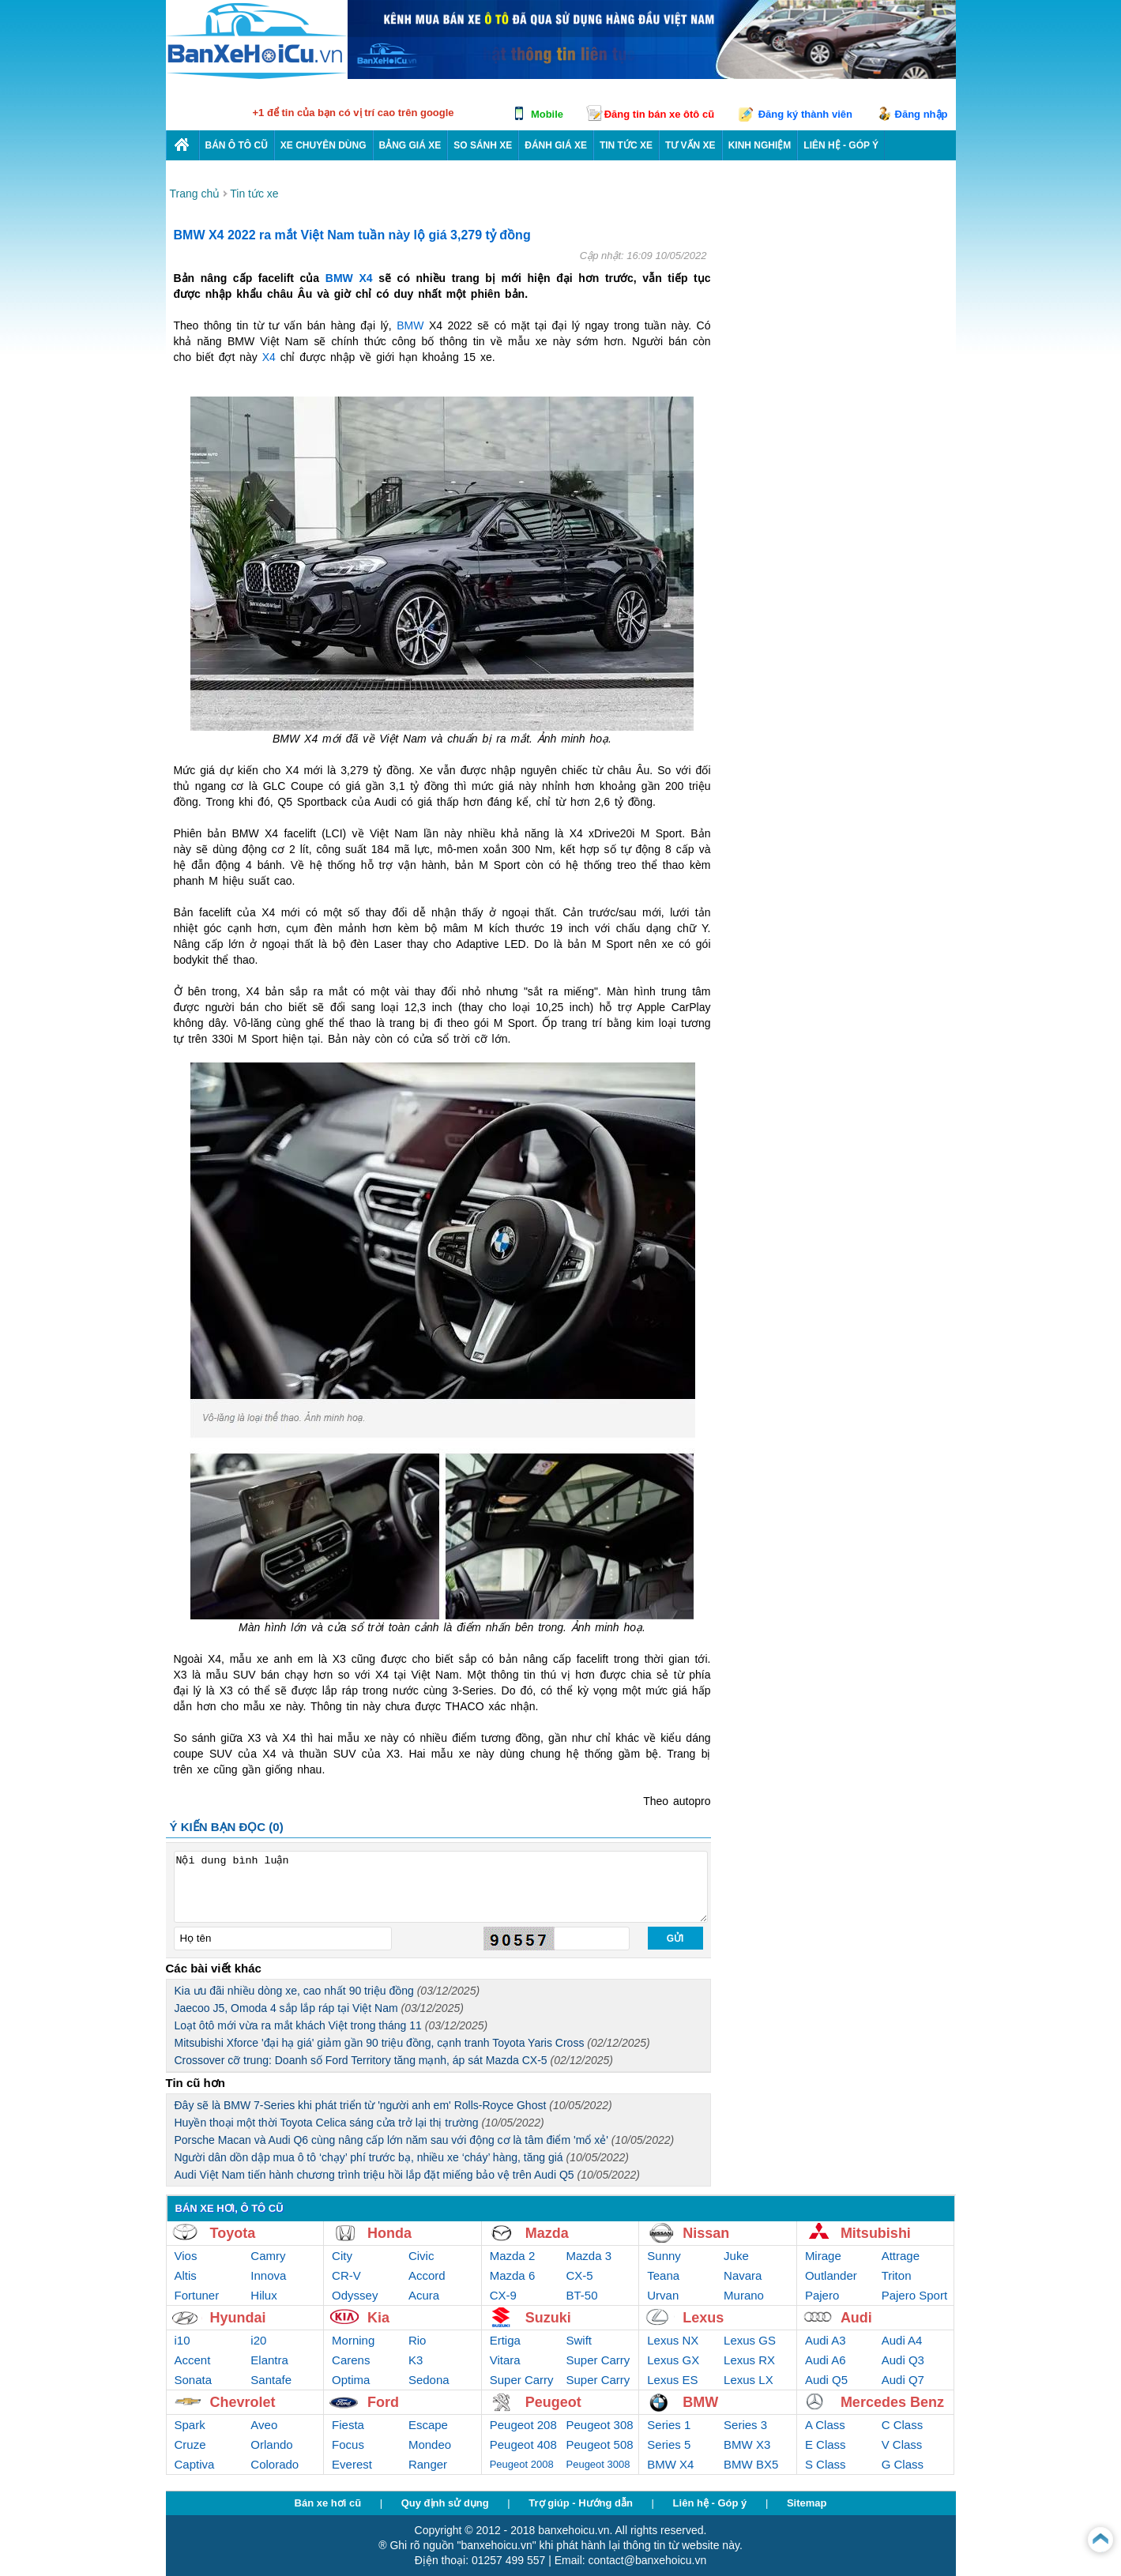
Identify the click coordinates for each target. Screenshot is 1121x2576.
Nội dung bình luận (441, 1887)
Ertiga (505, 2340)
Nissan (706, 2233)
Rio (417, 2340)
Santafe (271, 2379)
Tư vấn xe (690, 145)
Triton (897, 2275)
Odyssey (355, 2295)
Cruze (190, 2444)
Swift (579, 2340)
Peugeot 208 (523, 2424)
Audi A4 (902, 2340)
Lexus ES (672, 2379)
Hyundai (238, 2318)
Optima (351, 2379)
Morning (353, 2340)
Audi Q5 (826, 2379)
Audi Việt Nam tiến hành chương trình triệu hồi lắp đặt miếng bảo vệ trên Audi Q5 (407, 2174)
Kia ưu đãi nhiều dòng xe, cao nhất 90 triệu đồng (327, 1990)
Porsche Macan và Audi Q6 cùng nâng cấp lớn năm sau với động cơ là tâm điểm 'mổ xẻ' (425, 2140)
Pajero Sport (914, 2295)
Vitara (505, 2360)
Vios (186, 2255)
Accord (427, 2275)
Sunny (664, 2255)
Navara (743, 2275)
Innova (268, 2275)
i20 (258, 2340)
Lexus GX (673, 2360)
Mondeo (429, 2444)
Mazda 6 (513, 2275)
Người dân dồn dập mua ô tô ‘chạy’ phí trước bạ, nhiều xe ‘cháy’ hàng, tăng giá (402, 2157)
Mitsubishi (876, 2233)
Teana (663, 2275)
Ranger (427, 2464)
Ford (383, 2402)
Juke (736, 2255)
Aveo (263, 2424)
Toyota (233, 2233)
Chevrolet (243, 2402)
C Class (903, 2424)
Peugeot (553, 2402)
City (342, 2255)
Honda (389, 2233)
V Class (902, 2444)
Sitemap (807, 2503)
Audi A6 (825, 2360)
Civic (421, 2255)
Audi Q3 (903, 2360)
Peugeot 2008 (522, 2464)
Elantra (269, 2360)
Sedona (429, 2379)
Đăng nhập (921, 114)
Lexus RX (749, 2360)
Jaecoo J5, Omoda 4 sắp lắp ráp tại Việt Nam (319, 2008)
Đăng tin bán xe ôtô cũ (659, 114)
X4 (269, 357)
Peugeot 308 (600, 2424)
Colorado (274, 2464)
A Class (825, 2424)
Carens (351, 2360)
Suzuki (548, 2318)
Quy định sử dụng (445, 2503)
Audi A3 (825, 2340)
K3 (415, 2360)
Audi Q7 (903, 2379)
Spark (190, 2424)
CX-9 (503, 2295)
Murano (744, 2295)
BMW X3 (747, 2444)
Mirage (823, 2255)
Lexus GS (750, 2340)
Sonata (194, 2379)
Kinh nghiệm (760, 145)
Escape (428, 2424)
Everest (352, 2464)
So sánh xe (482, 145)
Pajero (822, 2295)
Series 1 (668, 2424)
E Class (825, 2444)
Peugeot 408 (523, 2444)
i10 (182, 2340)
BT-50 (582, 2295)
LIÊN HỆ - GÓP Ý (840, 145)
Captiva (195, 2464)
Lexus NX (672, 2340)
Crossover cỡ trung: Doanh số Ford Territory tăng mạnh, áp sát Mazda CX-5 (394, 2060)
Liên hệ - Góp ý (710, 2503)
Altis (186, 2275)
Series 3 (745, 2424)
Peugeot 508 (600, 2444)
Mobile (547, 114)
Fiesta (348, 2424)
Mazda (547, 2233)
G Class (903, 2464)
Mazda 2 (513, 2255)
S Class (825, 2464)
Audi (856, 2318)
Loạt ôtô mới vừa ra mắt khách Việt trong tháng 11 (331, 2025)
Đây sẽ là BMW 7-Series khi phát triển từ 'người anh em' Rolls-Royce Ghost (393, 2105)
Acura (423, 2295)
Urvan (663, 2295)
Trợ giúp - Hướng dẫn (581, 2503)
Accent (193, 2360)
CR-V (346, 2275)
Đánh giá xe (556, 145)
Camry (267, 2255)
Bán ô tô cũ (236, 145)
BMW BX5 (751, 2464)
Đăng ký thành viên (805, 114)
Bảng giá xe (410, 145)
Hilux (263, 2295)
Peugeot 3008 (598, 2464)
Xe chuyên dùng (323, 145)
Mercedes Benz (892, 2402)
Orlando (271, 2444)
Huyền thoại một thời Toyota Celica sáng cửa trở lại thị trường (359, 2122)
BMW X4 (349, 278)
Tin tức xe (626, 145)
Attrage (901, 2255)
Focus (348, 2444)
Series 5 (668, 2444)
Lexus (703, 2318)
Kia (378, 2318)
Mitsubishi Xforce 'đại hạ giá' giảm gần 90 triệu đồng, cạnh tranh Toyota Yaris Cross (412, 2042)
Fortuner (197, 2295)
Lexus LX (748, 2379)
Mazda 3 (589, 2255)
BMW (410, 325)
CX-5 (579, 2275)
